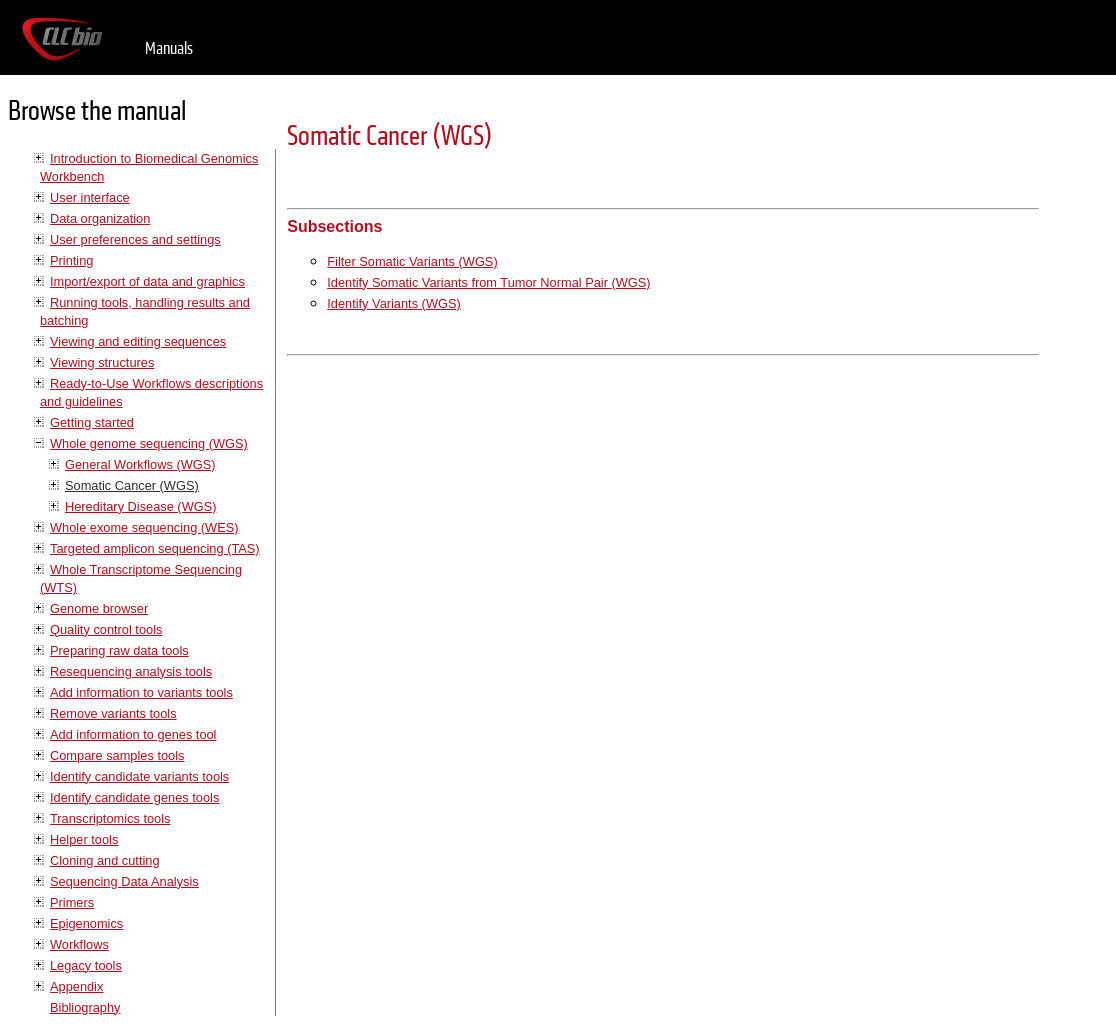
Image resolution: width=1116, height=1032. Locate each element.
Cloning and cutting (105, 860)
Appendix (76, 986)
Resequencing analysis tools (131, 671)
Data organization (100, 218)
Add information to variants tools (141, 692)
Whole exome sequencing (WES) (144, 527)
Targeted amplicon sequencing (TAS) (155, 548)
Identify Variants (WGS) (393, 303)
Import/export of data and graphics (147, 281)
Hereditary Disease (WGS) (140, 506)
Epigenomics (86, 923)
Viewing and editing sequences (138, 341)
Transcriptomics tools (110, 818)
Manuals (169, 48)
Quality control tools (106, 629)
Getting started (92, 422)
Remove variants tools (113, 713)
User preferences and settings (135, 239)
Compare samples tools (117, 755)
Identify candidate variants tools (139, 776)
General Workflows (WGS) (140, 464)
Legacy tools (86, 965)
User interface (90, 197)
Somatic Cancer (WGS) (132, 485)
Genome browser (99, 608)
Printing (71, 260)
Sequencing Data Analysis (124, 881)
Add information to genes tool (133, 734)
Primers (72, 902)
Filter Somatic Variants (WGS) (412, 261)
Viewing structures (102, 362)
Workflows (79, 944)
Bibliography (85, 1007)
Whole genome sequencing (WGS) (149, 443)
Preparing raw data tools (119, 650)
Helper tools (84, 839)
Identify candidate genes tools (134, 797)
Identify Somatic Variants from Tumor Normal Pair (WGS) (488, 282)
